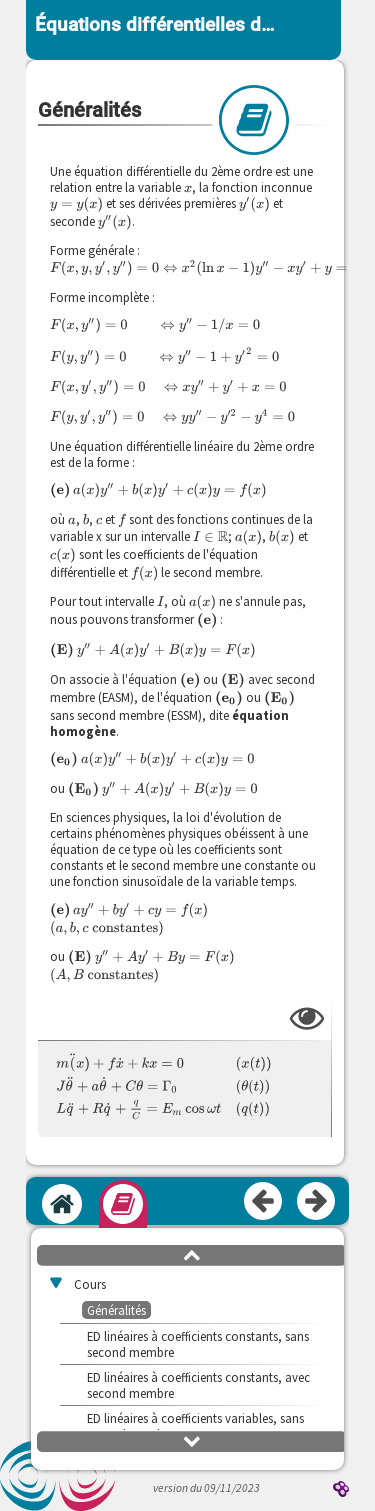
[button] (192, 1254)
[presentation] (188, 187)
